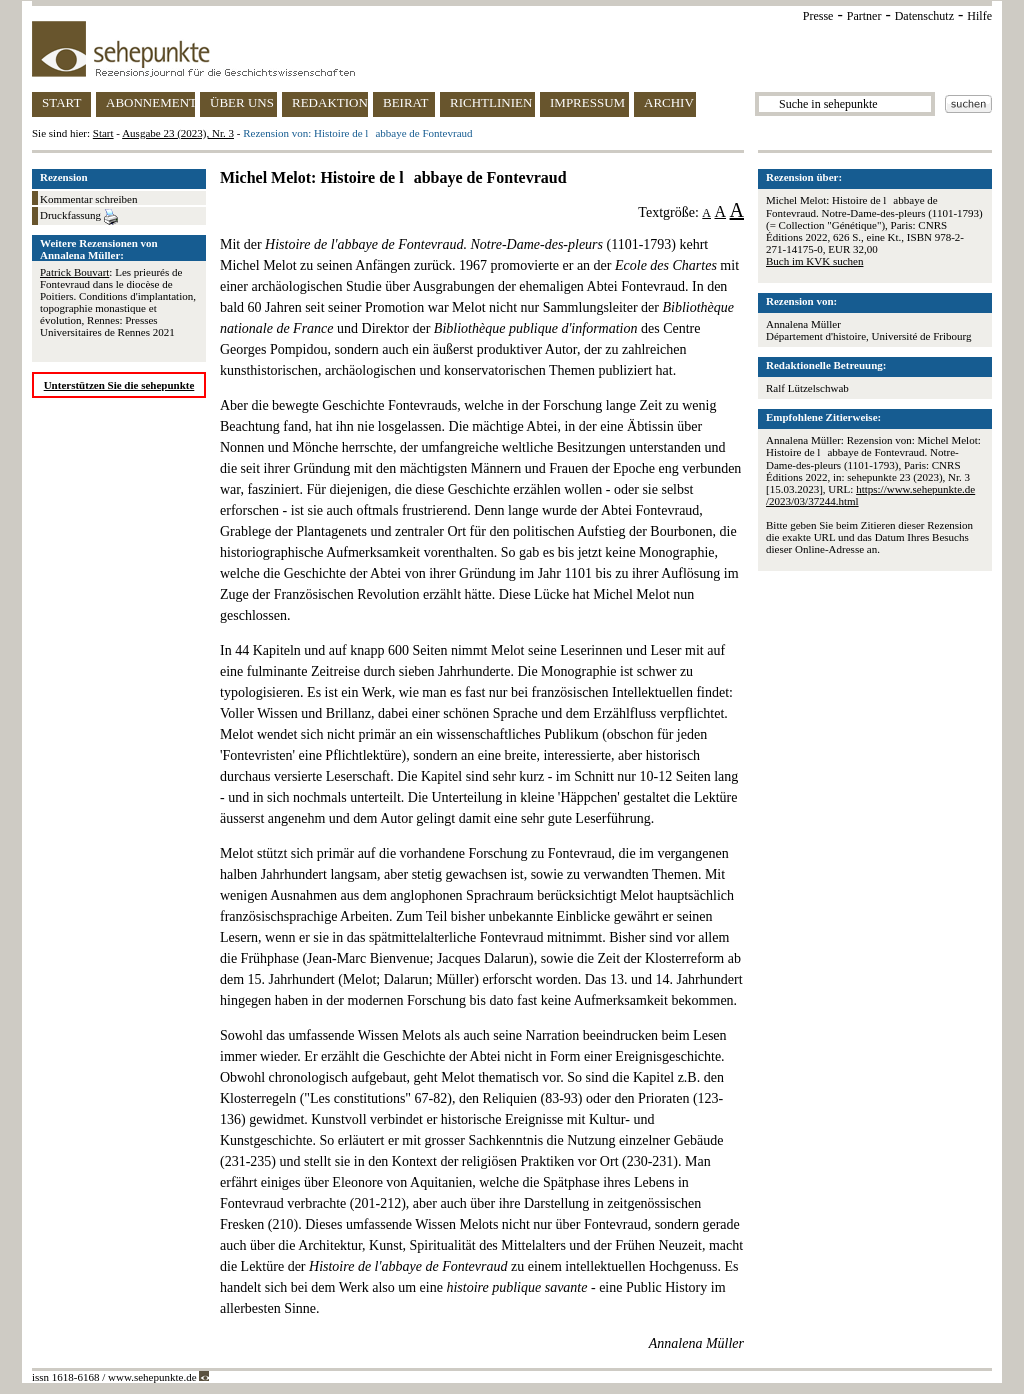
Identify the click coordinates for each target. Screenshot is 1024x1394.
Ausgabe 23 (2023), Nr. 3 (178, 133)
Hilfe (979, 16)
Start (103, 133)
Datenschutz (924, 16)
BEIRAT (406, 102)
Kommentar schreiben (88, 199)
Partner (864, 16)
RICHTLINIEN (491, 102)
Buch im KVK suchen (814, 261)
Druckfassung (79, 217)
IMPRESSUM (587, 102)
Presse (818, 16)
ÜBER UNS (242, 102)
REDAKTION (330, 102)
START (61, 102)
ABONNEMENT (150, 102)
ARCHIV (669, 102)
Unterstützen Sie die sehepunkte (119, 385)
